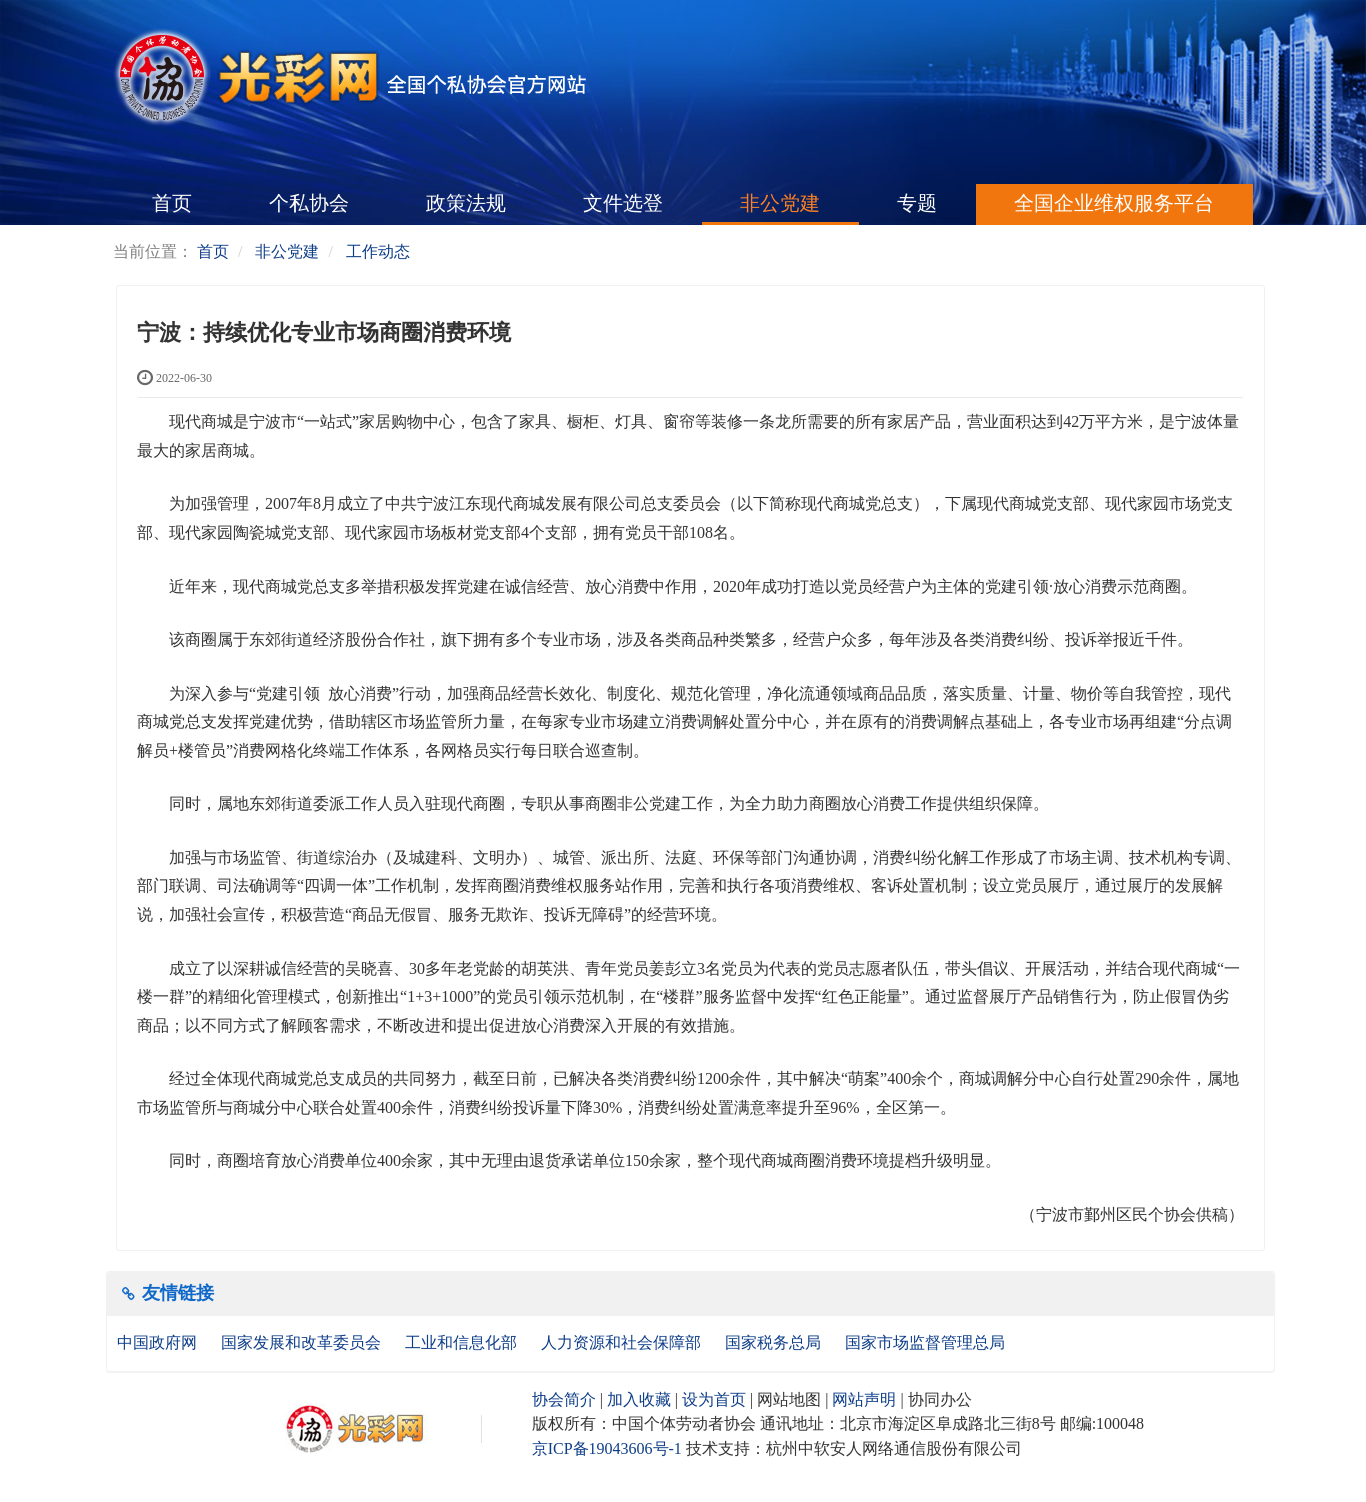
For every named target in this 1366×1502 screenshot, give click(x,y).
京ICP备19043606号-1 (607, 1448)
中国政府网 (159, 1342)
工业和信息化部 (463, 1342)
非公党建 (780, 203)
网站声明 (864, 1399)
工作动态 (378, 251)
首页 (172, 203)
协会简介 (564, 1399)
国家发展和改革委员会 (303, 1342)
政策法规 (466, 203)
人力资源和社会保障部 (623, 1342)
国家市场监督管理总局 (925, 1342)
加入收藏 (639, 1399)
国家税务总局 (775, 1342)
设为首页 (714, 1399)
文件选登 (623, 203)
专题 (917, 203)
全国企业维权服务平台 (1114, 203)
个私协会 (309, 203)
